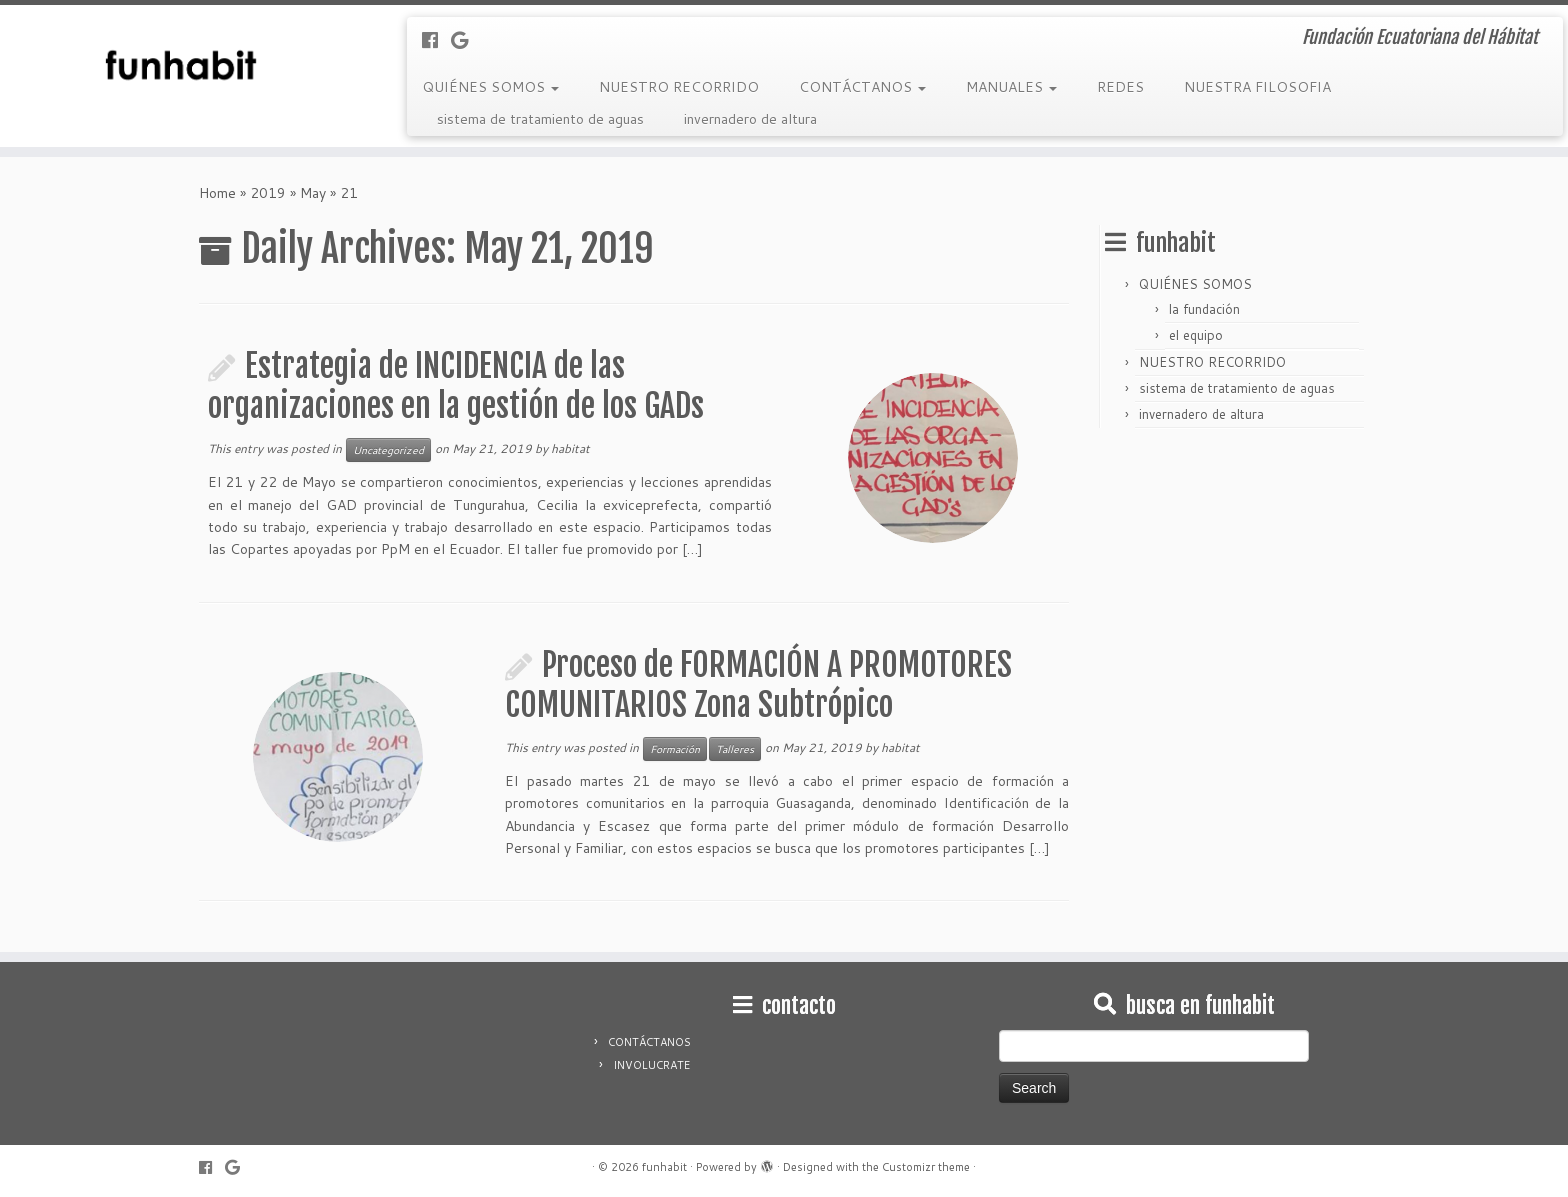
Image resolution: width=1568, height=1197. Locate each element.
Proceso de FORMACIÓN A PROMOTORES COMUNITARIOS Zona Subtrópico (758, 685)
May (313, 193)
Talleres (735, 749)
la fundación (1204, 309)
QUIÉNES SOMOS (490, 87)
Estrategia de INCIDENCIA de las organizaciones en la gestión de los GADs (456, 386)
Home (217, 193)
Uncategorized (388, 450)
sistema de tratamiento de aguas (540, 119)
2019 (268, 193)
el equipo (1196, 335)
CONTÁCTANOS (862, 87)
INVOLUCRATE (651, 1065)
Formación (675, 749)
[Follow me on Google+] (466, 40)
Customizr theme (926, 1167)
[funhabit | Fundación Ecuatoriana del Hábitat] (181, 65)
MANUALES (1011, 87)
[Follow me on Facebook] (436, 40)
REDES (1120, 87)
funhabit (664, 1167)
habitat (570, 448)
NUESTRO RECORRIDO (679, 87)
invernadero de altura (750, 119)
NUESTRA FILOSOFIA (1257, 87)
